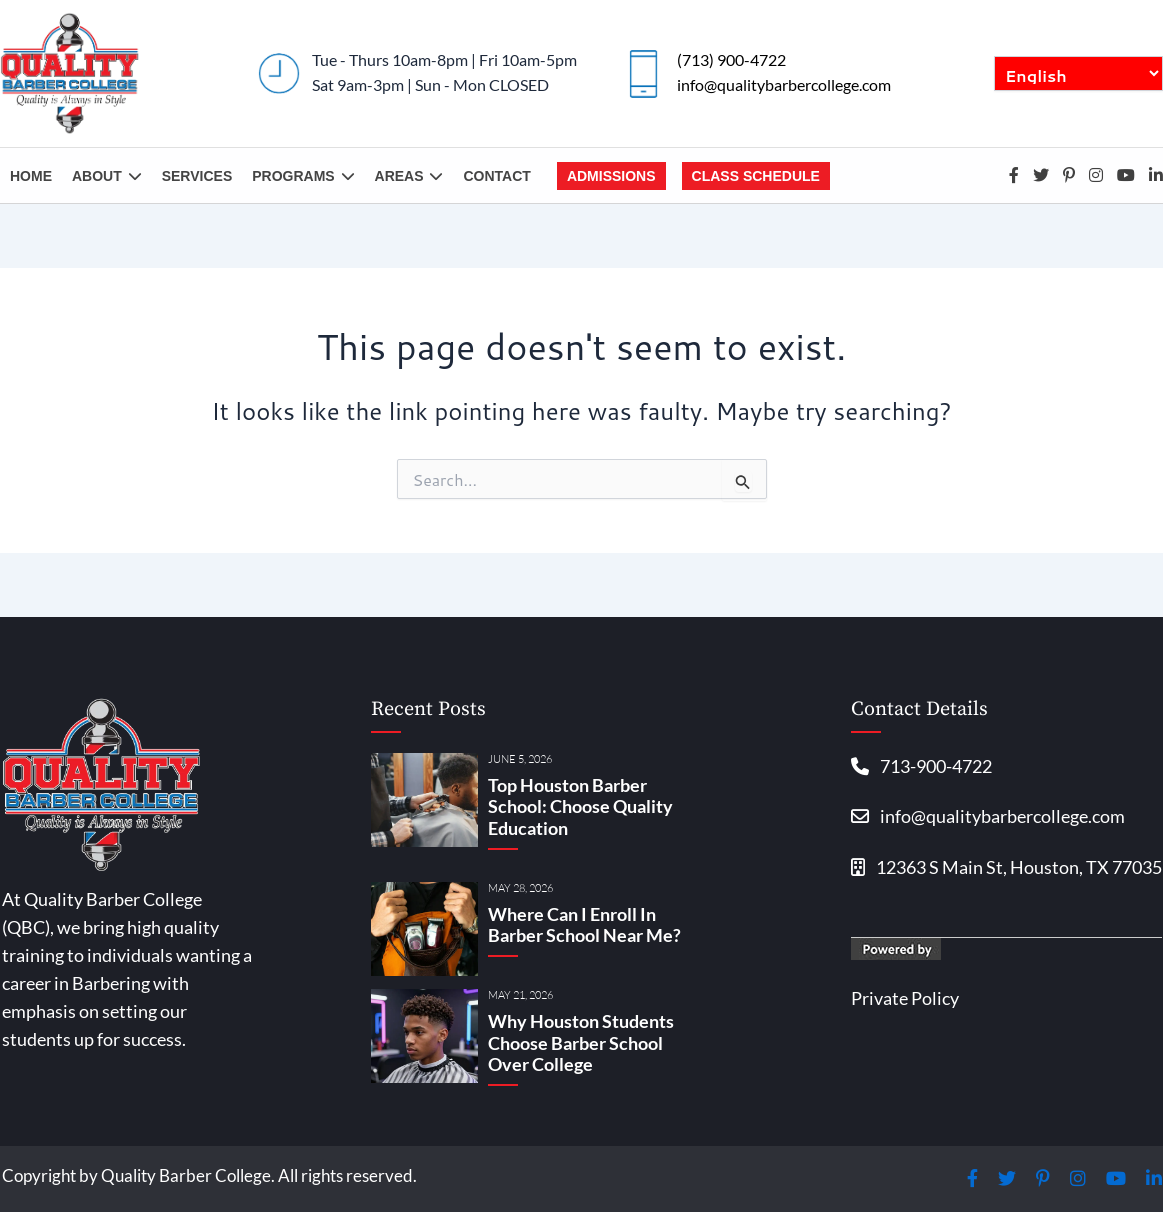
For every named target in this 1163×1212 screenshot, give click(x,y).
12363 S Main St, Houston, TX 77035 (1006, 868)
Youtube (1126, 175)
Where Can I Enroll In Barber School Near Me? (584, 925)
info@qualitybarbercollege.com (784, 84)
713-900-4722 (921, 766)
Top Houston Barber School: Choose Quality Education (580, 806)
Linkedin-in (1156, 175)
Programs (303, 176)
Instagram (1096, 175)
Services (197, 176)
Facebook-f (1014, 175)
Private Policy (905, 999)
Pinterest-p (1069, 175)
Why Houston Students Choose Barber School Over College (581, 1042)
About (107, 176)
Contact (496, 176)
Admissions (611, 176)
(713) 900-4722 (731, 59)
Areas (409, 176)
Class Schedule (756, 176)
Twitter (1041, 175)
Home (31, 176)
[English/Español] (1078, 73)
